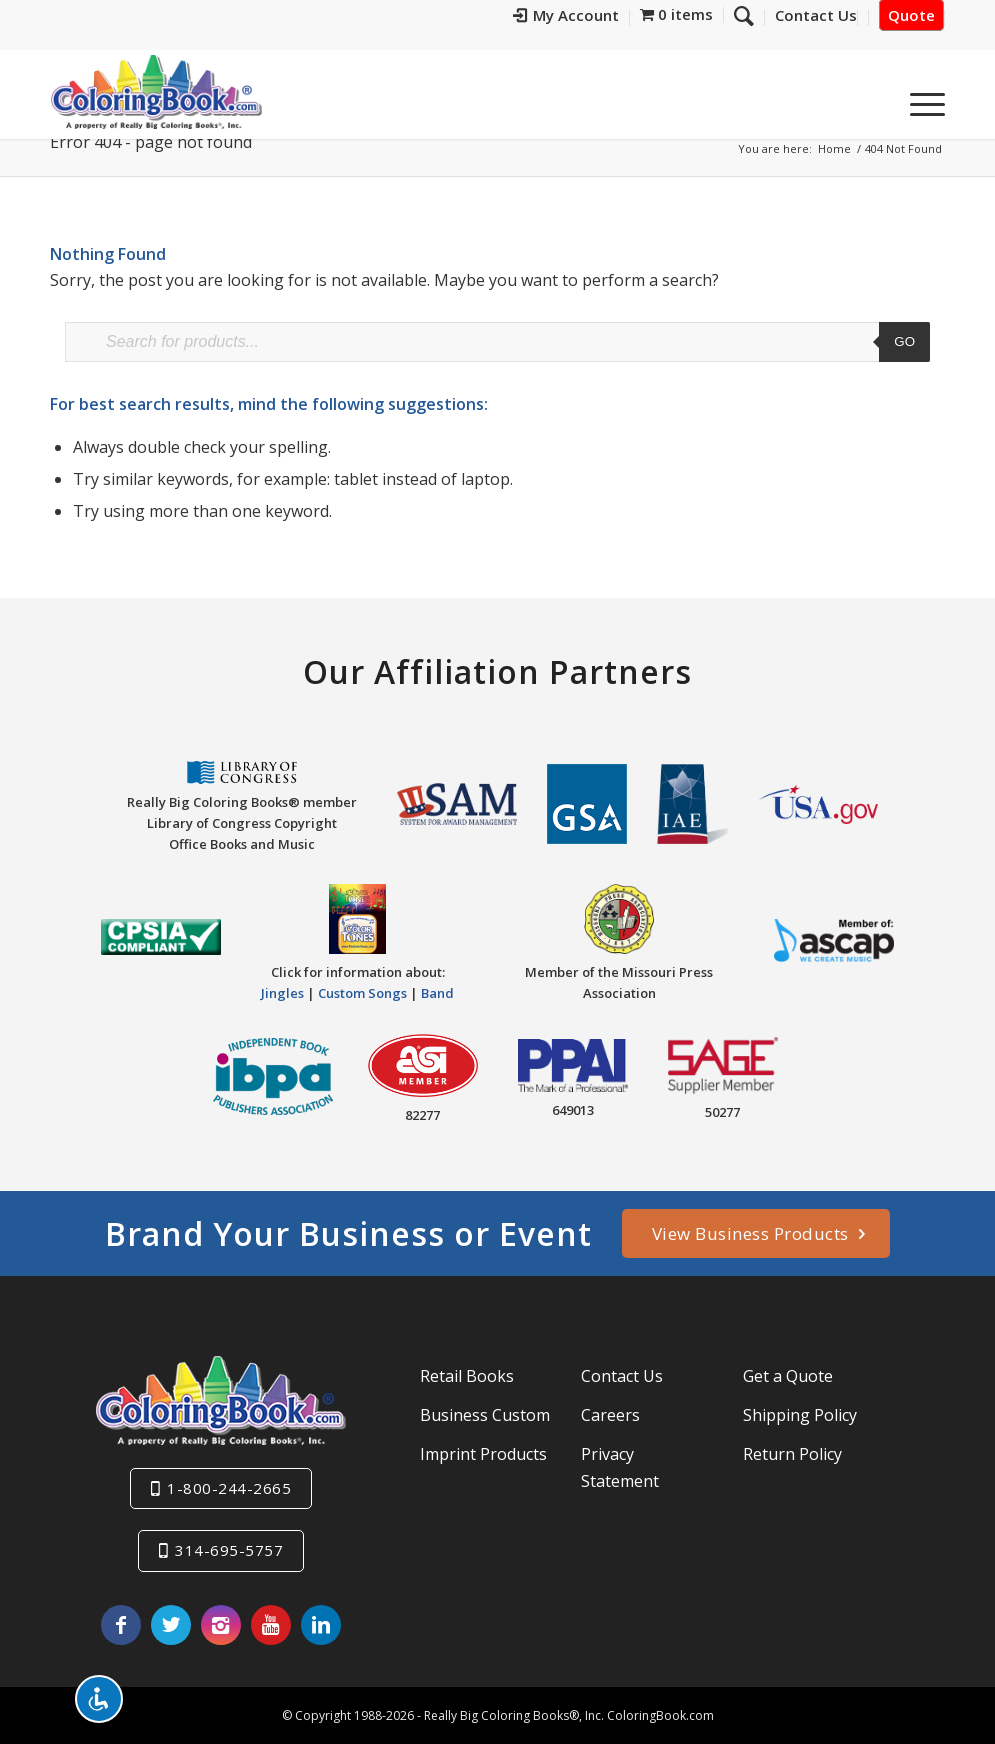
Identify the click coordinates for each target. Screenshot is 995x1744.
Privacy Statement (620, 1467)
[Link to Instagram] (221, 1625)
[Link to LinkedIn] (321, 1625)
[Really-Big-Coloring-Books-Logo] (156, 91)
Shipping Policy (800, 1415)
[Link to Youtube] (271, 1625)
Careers (610, 1415)
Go (904, 341)
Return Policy (792, 1454)
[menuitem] (566, 18)
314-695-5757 (229, 1550)
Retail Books (467, 1376)
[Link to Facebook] (121, 1625)
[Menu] (921, 99)
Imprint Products (483, 1454)
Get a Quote (788, 1376)
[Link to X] (171, 1625)
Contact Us (622, 1376)
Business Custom (485, 1415)
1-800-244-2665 (229, 1488)
